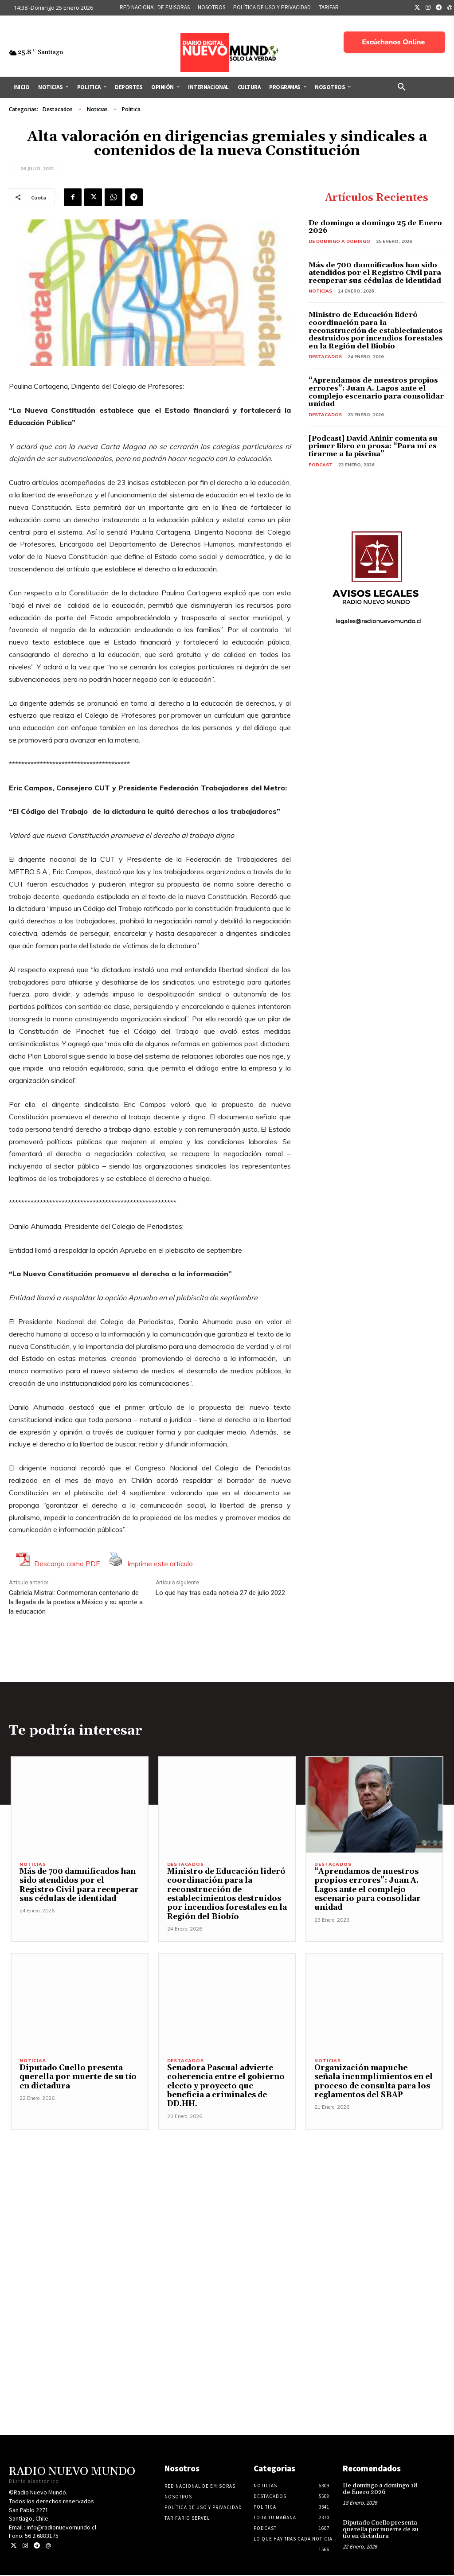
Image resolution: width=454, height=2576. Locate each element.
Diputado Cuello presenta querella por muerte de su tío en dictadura (78, 2078)
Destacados (58, 109)
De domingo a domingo (339, 241)
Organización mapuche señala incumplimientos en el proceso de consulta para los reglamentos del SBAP (373, 2082)
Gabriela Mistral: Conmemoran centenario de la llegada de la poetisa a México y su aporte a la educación (76, 1602)
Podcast (321, 465)
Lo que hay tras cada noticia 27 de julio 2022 (220, 1593)
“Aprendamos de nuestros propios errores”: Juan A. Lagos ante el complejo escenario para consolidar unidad (376, 392)
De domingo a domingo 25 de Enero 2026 (375, 227)
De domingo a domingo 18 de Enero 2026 (380, 2489)
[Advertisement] (227, 2238)
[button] (401, 87)
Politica (131, 109)
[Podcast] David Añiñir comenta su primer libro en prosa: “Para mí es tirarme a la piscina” (373, 446)
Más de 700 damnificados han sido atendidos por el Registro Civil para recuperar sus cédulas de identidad (375, 273)
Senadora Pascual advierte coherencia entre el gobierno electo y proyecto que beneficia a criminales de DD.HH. (226, 2087)
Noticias (97, 109)
